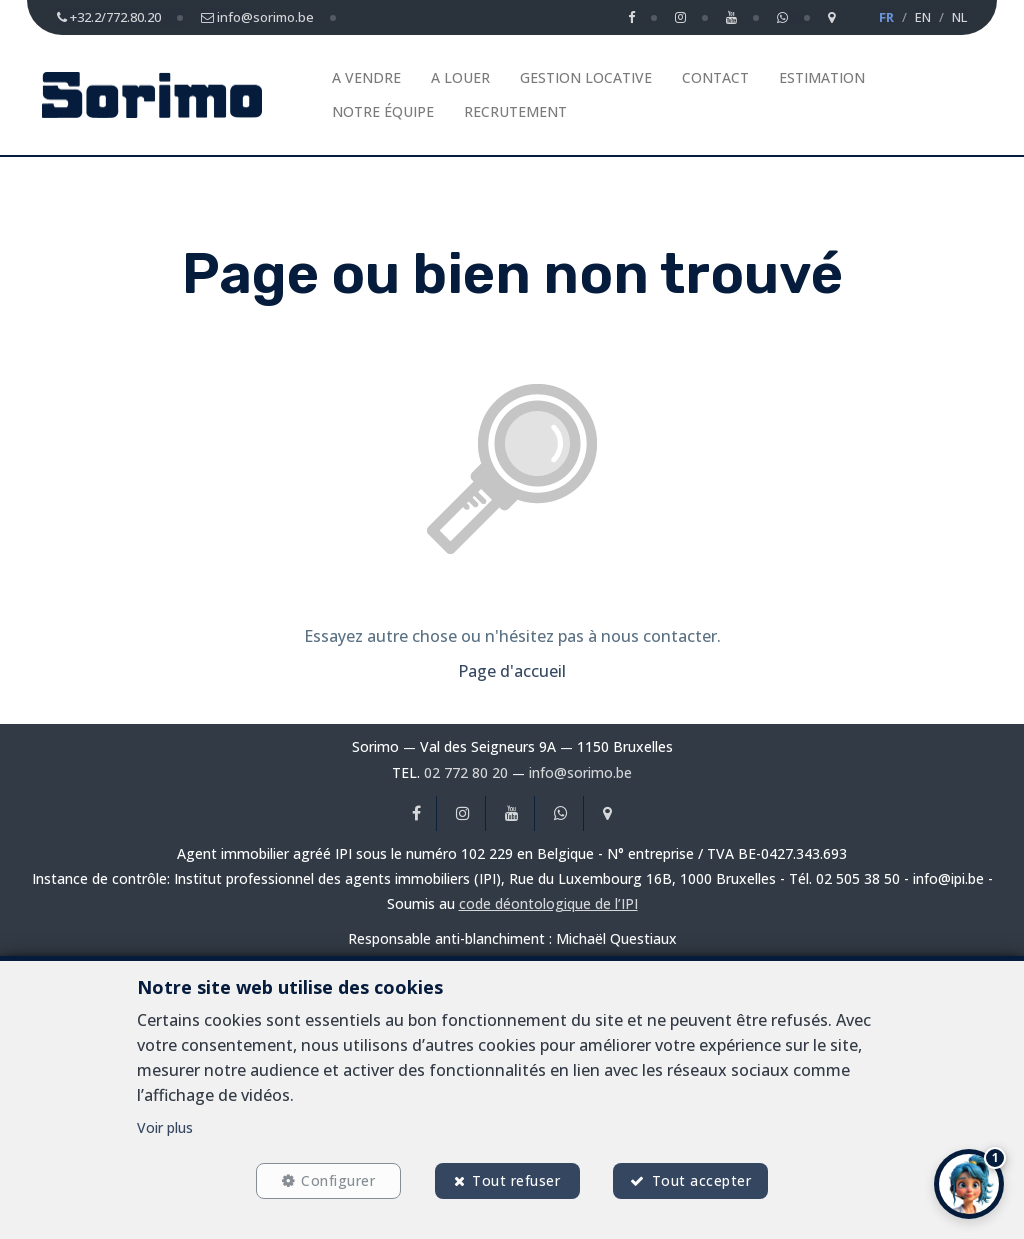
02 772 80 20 (466, 772)
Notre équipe (383, 111)
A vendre (366, 77)
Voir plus (165, 1127)
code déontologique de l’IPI (548, 903)
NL (959, 17)
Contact (715, 77)
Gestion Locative (586, 77)
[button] (969, 1184)
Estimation (822, 77)
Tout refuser (516, 1180)
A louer (460, 77)
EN (923, 17)
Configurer (338, 1180)
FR (886, 17)
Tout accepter (702, 1180)
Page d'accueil (512, 671)
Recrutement (515, 111)
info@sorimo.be (580, 772)
